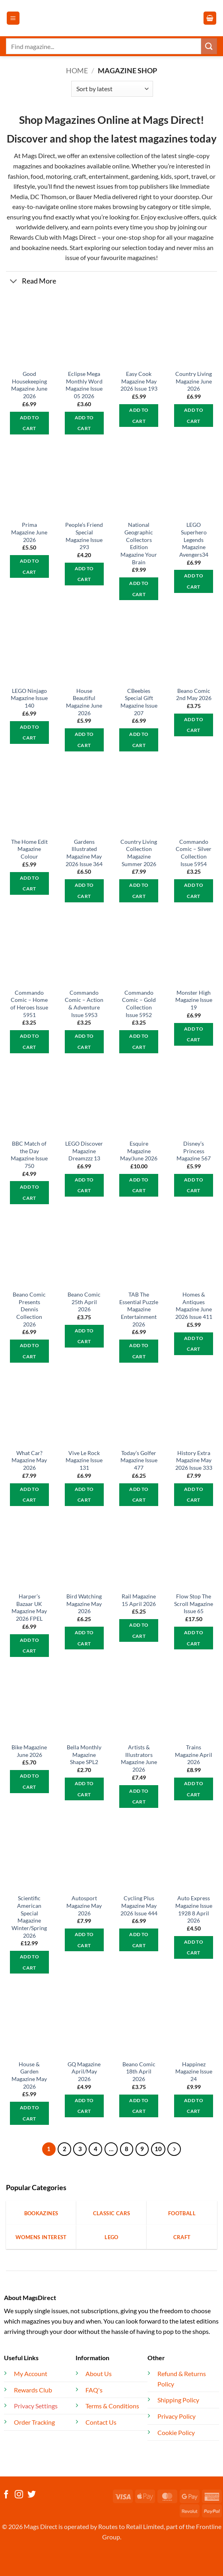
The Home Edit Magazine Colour (29, 849)
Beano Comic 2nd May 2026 (193, 694)
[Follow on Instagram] (19, 2495)
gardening (144, 176)
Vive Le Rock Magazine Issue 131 (84, 1460)
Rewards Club (29, 237)
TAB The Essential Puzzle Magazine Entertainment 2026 (138, 1309)
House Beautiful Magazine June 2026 (84, 701)
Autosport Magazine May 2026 (84, 1905)
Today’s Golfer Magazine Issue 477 (138, 1460)
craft (80, 176)
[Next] (174, 2149)
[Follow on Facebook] (6, 2495)
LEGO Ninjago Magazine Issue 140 (29, 698)
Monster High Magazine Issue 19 (193, 1000)
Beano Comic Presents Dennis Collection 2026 (29, 1309)
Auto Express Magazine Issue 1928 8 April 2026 (193, 1909)
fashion (18, 176)
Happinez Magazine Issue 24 (193, 2071)
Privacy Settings (36, 2406)
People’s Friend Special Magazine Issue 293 (84, 535)
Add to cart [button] (29, 423)
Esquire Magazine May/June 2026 (138, 1151)
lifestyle (24, 186)
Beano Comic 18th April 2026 (138, 2071)
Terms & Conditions (112, 2406)
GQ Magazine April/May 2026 (84, 2071)
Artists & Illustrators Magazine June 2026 (139, 1758)
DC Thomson (48, 196)
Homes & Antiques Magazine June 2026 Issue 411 (193, 1305)
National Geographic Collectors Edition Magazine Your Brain (138, 543)
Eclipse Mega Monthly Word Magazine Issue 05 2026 (84, 384)
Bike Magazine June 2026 (29, 1751)
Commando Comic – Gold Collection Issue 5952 (139, 1003)
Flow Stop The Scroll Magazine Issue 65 (193, 1603)
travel (199, 176)
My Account (30, 2373)
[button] (13, 18)
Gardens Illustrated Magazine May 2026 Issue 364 (84, 852)
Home (77, 70)
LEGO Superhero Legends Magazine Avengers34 (193, 539)
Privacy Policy (176, 2416)
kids (166, 176)
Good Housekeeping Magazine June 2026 (29, 384)
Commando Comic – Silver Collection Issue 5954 (193, 852)
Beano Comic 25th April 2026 (84, 1301)
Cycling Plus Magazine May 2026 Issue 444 (138, 1905)
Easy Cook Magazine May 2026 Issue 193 (138, 381)
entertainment (108, 176)
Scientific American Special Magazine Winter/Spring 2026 (29, 1917)
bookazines (69, 166)
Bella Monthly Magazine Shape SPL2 (84, 1754)
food (37, 176)
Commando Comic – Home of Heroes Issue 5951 (29, 1003)
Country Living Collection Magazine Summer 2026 (138, 852)
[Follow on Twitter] (31, 2495)
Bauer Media (93, 196)
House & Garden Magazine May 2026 (29, 2075)
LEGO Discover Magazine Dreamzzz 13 (84, 1151)
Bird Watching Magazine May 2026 (84, 1603)
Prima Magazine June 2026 (29, 532)
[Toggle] (13, 282)
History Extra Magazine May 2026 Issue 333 (193, 1460)
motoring (58, 176)
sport (181, 176)
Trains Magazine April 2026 (193, 1754)
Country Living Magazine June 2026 (193, 381)
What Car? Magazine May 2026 (29, 1460)
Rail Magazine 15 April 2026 (139, 1600)
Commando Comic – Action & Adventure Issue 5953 (84, 1003)
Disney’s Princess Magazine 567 (193, 1151)
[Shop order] (112, 89)
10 (158, 2148)
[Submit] (209, 46)
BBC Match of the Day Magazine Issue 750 (29, 1154)
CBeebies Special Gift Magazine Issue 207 (138, 701)
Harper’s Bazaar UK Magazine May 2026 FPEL (29, 1607)
